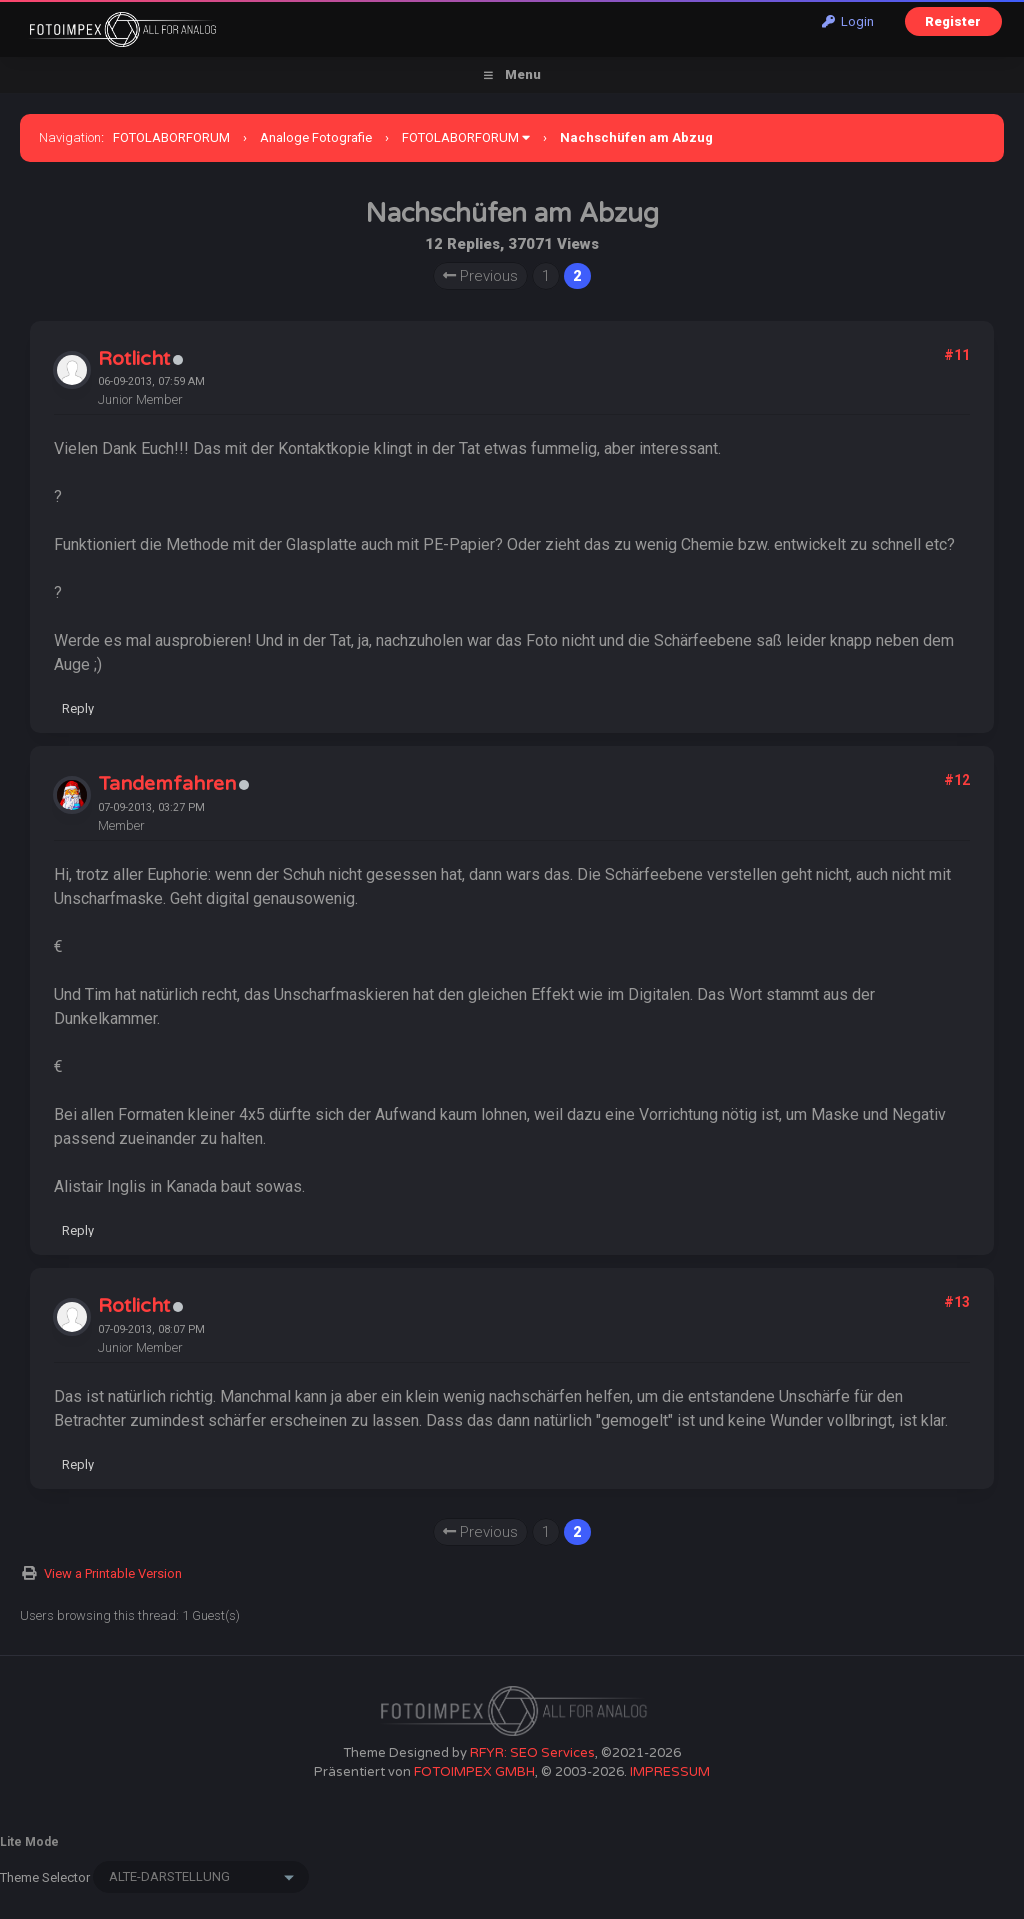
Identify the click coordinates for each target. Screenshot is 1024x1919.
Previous (480, 276)
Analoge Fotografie (316, 137)
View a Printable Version (113, 1573)
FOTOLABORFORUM (171, 137)
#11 (957, 355)
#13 (957, 1302)
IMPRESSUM (670, 1772)
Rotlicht (134, 359)
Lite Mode (29, 1842)
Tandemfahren (167, 784)
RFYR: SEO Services (532, 1753)
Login (848, 21)
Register (953, 21)
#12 (957, 780)
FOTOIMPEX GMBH (474, 1772)
